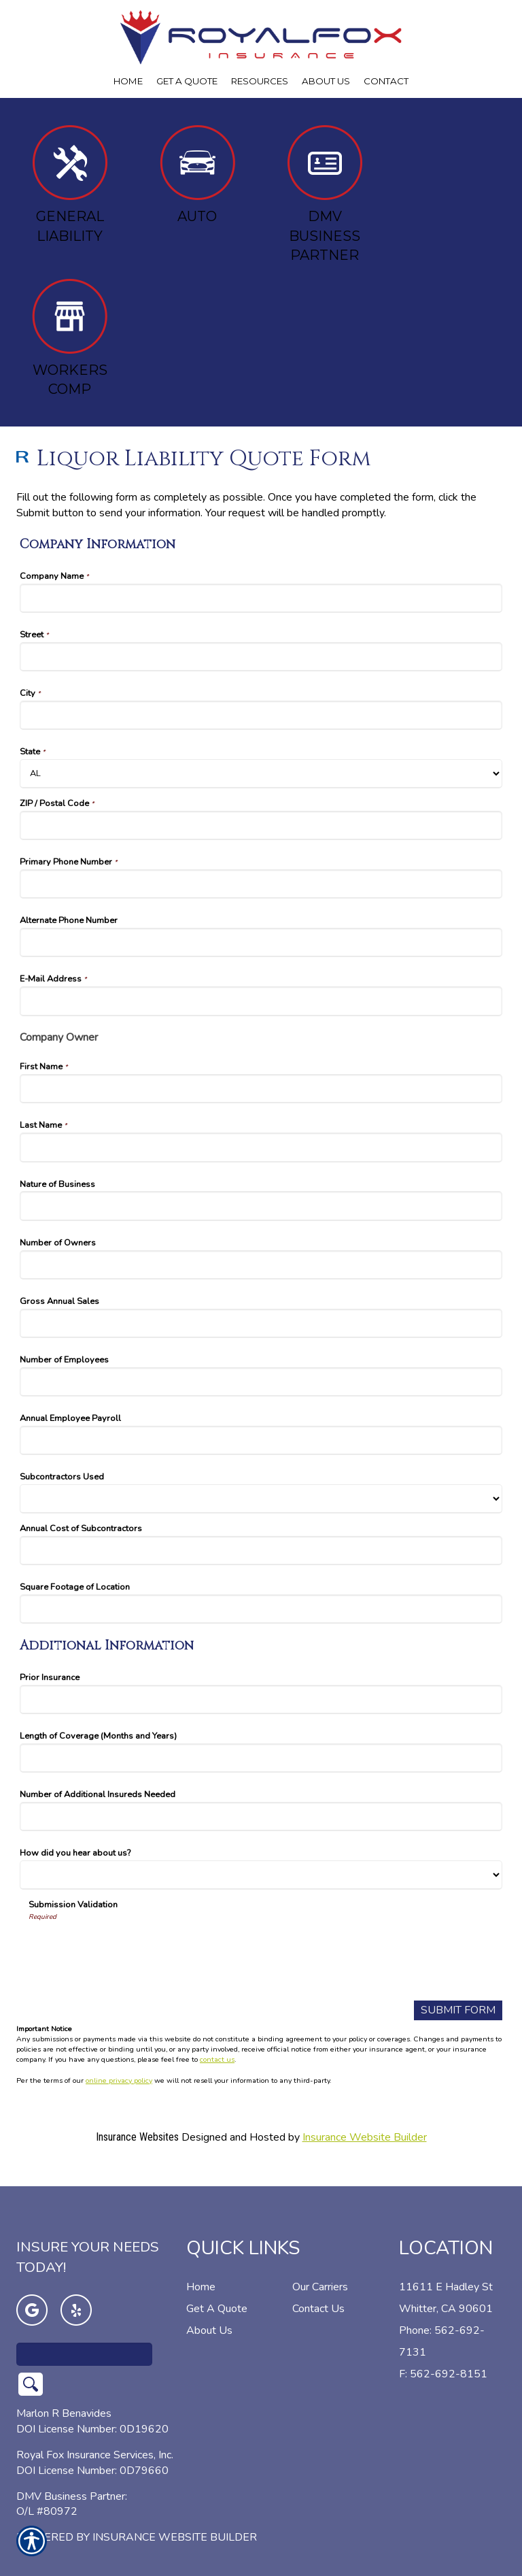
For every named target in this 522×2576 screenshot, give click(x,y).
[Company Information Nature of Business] (261, 1205)
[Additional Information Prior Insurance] (261, 1699)
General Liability (70, 184)
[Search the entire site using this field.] (84, 2333)
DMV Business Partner (325, 194)
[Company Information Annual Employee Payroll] (261, 1440)
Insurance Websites (137, 2136)
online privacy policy (119, 2080)
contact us (217, 2059)
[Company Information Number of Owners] (261, 1264)
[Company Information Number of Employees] (261, 1381)
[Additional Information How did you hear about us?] (261, 1875)
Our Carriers (320, 2266)
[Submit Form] (458, 2010)
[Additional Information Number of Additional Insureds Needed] (261, 1816)
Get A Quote (216, 2288)
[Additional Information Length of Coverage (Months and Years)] (261, 1758)
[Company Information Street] (261, 656)
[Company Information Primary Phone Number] (261, 884)
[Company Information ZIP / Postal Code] (261, 825)
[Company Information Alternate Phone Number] (261, 942)
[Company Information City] (261, 715)
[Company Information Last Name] (261, 1147)
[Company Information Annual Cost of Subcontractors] (261, 1550)
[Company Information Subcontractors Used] (261, 1498)
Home (200, 2266)
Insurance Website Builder (364, 2137)
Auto (197, 174)
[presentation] (132, 1948)
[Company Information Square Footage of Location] (261, 1609)
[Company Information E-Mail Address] (261, 1001)
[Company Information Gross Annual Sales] (261, 1323)
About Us (209, 2310)
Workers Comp (69, 338)
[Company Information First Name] (261, 1088)
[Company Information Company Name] (261, 598)
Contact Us (318, 2288)
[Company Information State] (261, 773)
